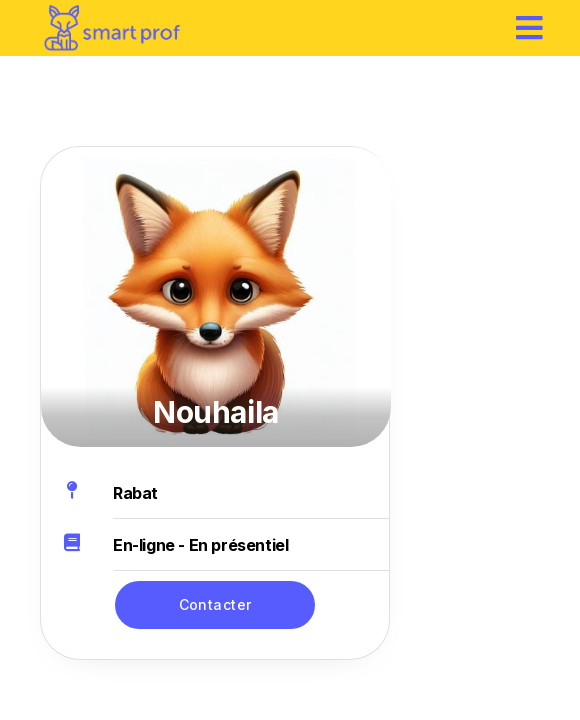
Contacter (215, 604)
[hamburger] (530, 27)
